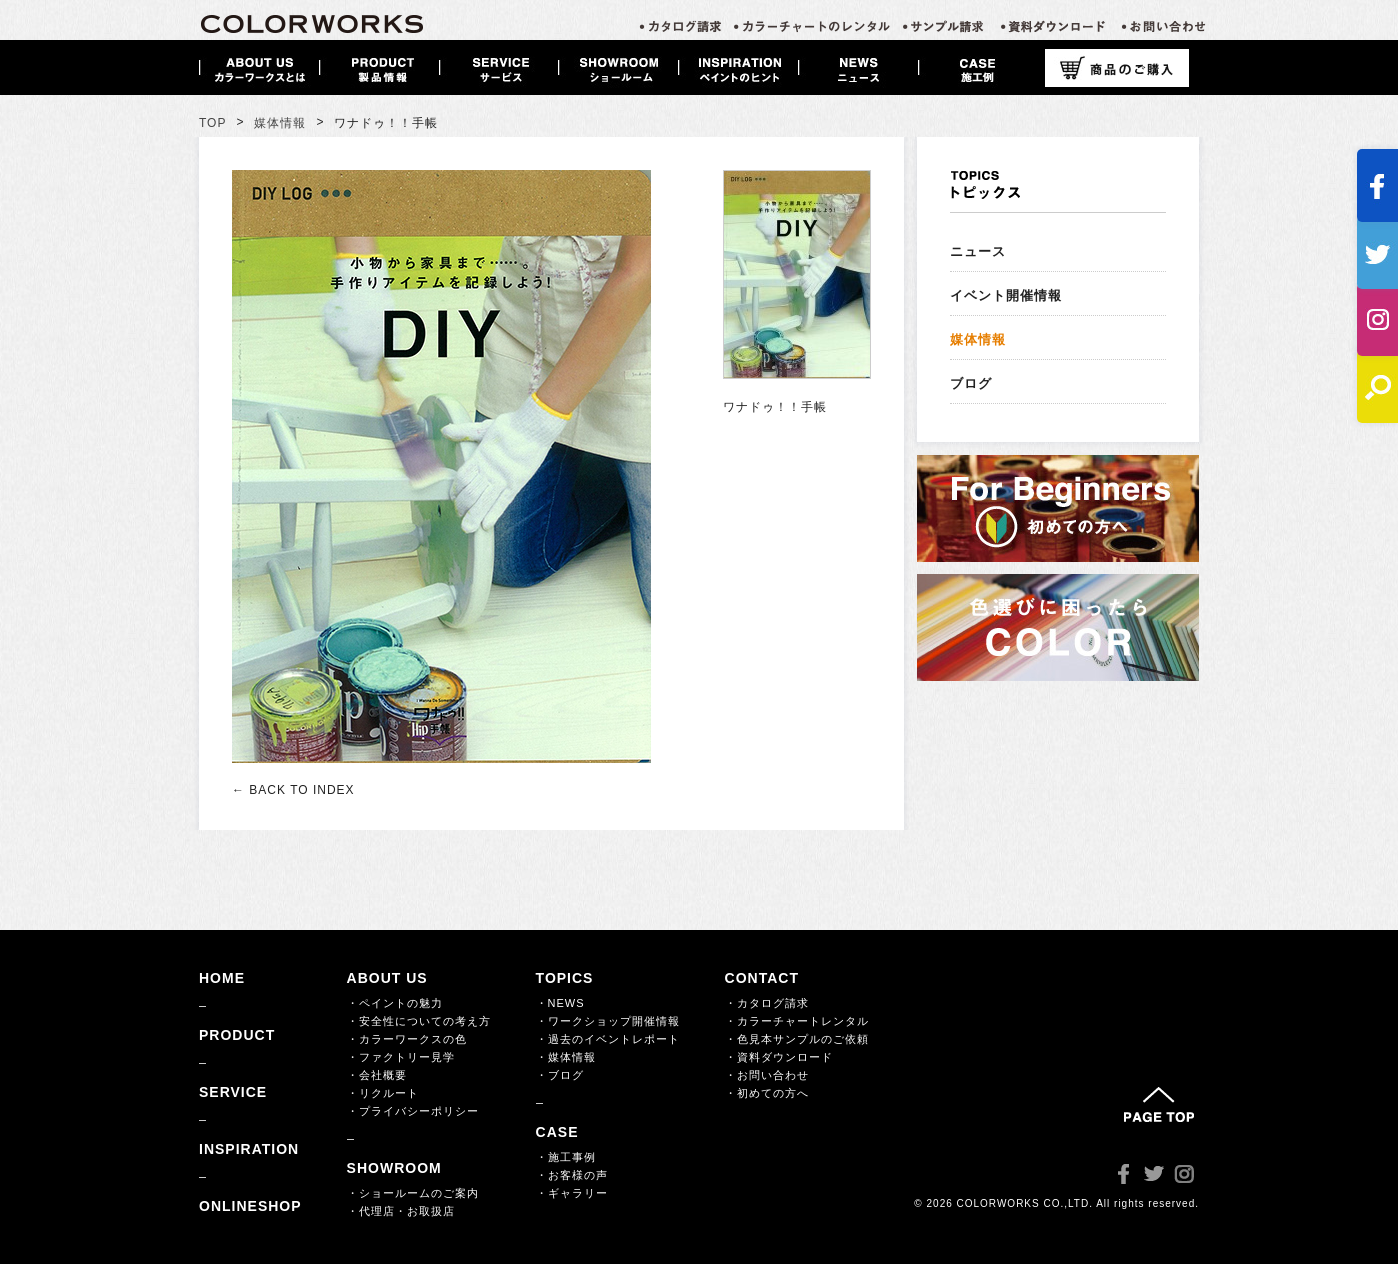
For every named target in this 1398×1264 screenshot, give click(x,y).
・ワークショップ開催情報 (608, 1021)
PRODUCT (237, 1035)
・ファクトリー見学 (401, 1057)
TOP (212, 123)
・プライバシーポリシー (413, 1111)
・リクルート (383, 1093)
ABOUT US (387, 978)
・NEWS (560, 1003)
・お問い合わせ (767, 1075)
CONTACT (762, 978)
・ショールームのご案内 (413, 1193)
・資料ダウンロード (779, 1057)
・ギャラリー (572, 1193)
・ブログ (560, 1075)
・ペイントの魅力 (395, 1003)
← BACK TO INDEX (293, 790)
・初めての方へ (767, 1093)
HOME (222, 978)
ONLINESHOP (250, 1206)
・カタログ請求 (767, 1003)
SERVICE (233, 1092)
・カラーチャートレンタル (797, 1021)
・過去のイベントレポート (608, 1039)
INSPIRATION (249, 1149)
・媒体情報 (566, 1057)
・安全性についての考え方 (419, 1021)
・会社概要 (377, 1075)
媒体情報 (280, 123)
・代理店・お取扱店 (401, 1211)
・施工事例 (566, 1157)
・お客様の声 (572, 1175)
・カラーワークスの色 (407, 1039)
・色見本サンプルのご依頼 (797, 1039)
